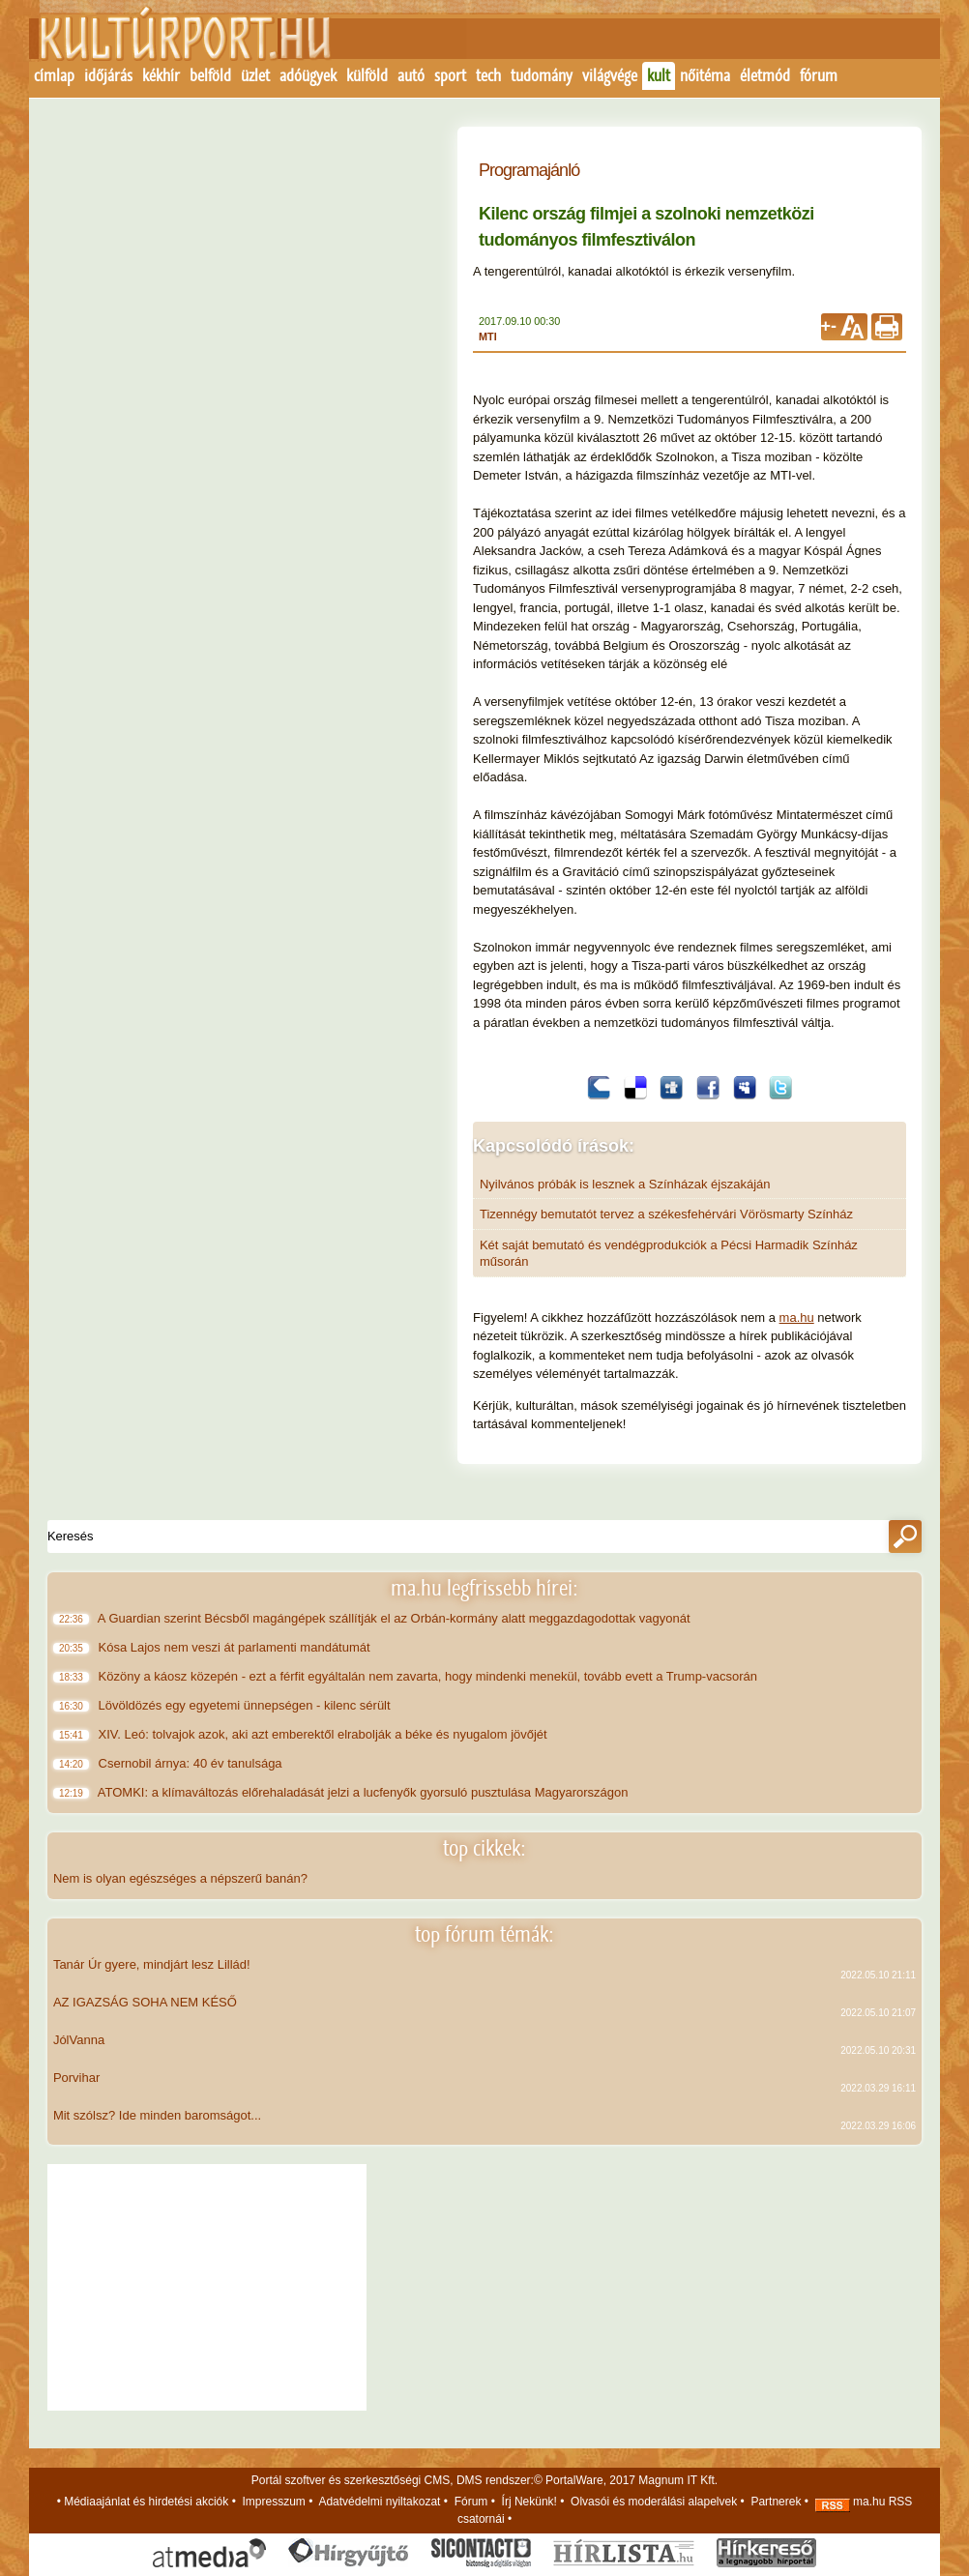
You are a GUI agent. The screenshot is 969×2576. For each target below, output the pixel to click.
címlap (54, 75)
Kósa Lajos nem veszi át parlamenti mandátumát (236, 1647)
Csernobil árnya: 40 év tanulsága (192, 1763)
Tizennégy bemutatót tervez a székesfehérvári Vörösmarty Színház (666, 1214)
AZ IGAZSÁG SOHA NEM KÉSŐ (145, 2002)
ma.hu (796, 1317)
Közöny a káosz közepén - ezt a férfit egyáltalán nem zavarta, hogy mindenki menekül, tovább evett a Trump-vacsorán (429, 1676)
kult (658, 75)
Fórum (471, 2501)
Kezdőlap (173, 45)
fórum (818, 75)
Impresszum (274, 2501)
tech (488, 75)
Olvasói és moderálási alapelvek (654, 2501)
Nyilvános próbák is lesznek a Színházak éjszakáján (625, 1184)
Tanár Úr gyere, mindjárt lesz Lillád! (151, 1964)
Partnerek (775, 2501)
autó (411, 75)
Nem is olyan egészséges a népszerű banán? (180, 1878)
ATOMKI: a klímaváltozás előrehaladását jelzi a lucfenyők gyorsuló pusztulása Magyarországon (365, 1792)
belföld (210, 75)
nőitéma (705, 75)
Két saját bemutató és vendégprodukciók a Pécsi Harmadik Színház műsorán (669, 1253)
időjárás (108, 75)
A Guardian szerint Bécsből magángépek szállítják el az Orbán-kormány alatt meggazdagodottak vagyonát (396, 1618)
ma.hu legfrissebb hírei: (484, 1587)
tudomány (542, 75)
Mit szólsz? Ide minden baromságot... (157, 2115)
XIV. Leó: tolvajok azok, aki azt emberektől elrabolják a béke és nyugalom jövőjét (324, 1734)
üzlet (255, 75)
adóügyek (308, 75)
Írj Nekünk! (529, 2501)
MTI (488, 336)
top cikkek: (484, 1847)
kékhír (161, 75)
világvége (609, 75)
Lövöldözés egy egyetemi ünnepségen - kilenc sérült (246, 1705)
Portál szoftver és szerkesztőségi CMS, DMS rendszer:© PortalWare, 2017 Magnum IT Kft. (484, 2480)
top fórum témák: (484, 1933)
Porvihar (76, 2077)
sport (450, 75)
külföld (367, 75)
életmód (765, 75)
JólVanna (78, 2040)
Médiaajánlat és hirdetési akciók (146, 2501)
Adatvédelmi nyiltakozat (379, 2501)
